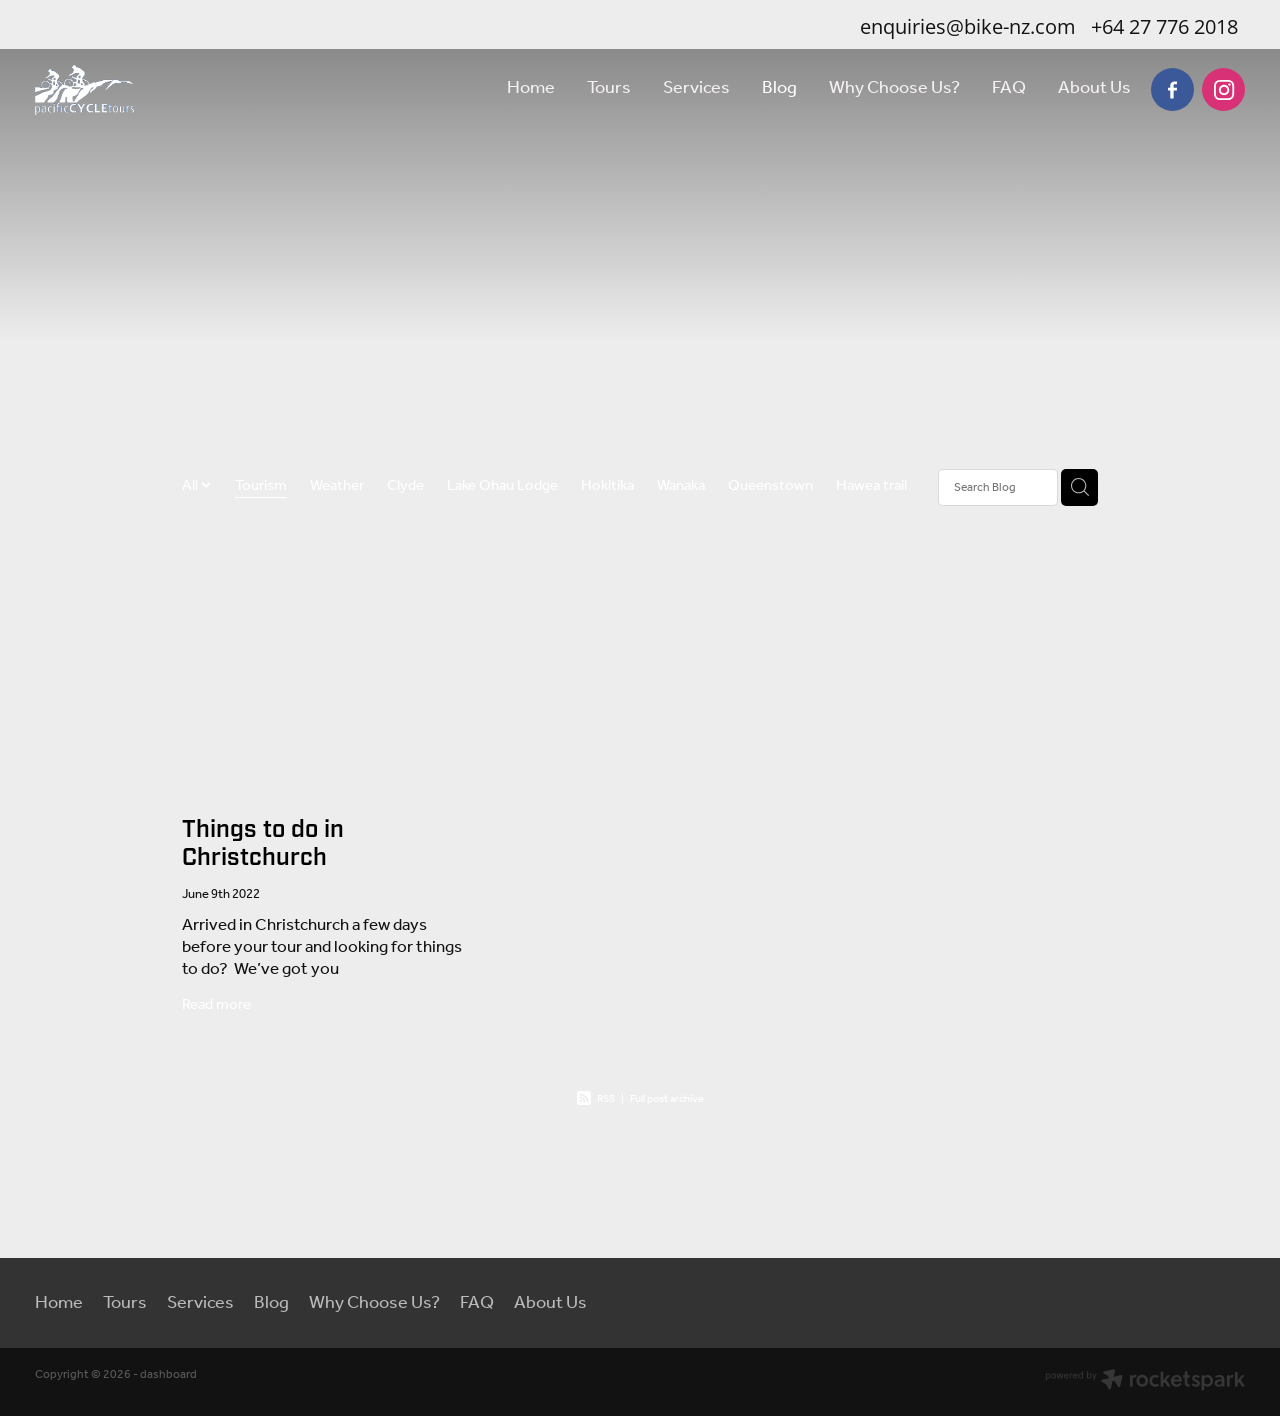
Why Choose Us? (894, 88)
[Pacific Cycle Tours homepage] (156, 90)
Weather (337, 487)
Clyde (405, 487)
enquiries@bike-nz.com (968, 26)
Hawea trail (871, 487)
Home (531, 88)
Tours (609, 88)
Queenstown (770, 487)
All (191, 486)
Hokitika (607, 487)
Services (696, 88)
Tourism (261, 487)
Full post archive (667, 1099)
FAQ (1009, 88)
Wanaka (681, 487)
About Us (1094, 88)
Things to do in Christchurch (263, 844)
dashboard (168, 1374)
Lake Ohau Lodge (502, 487)
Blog (779, 88)
